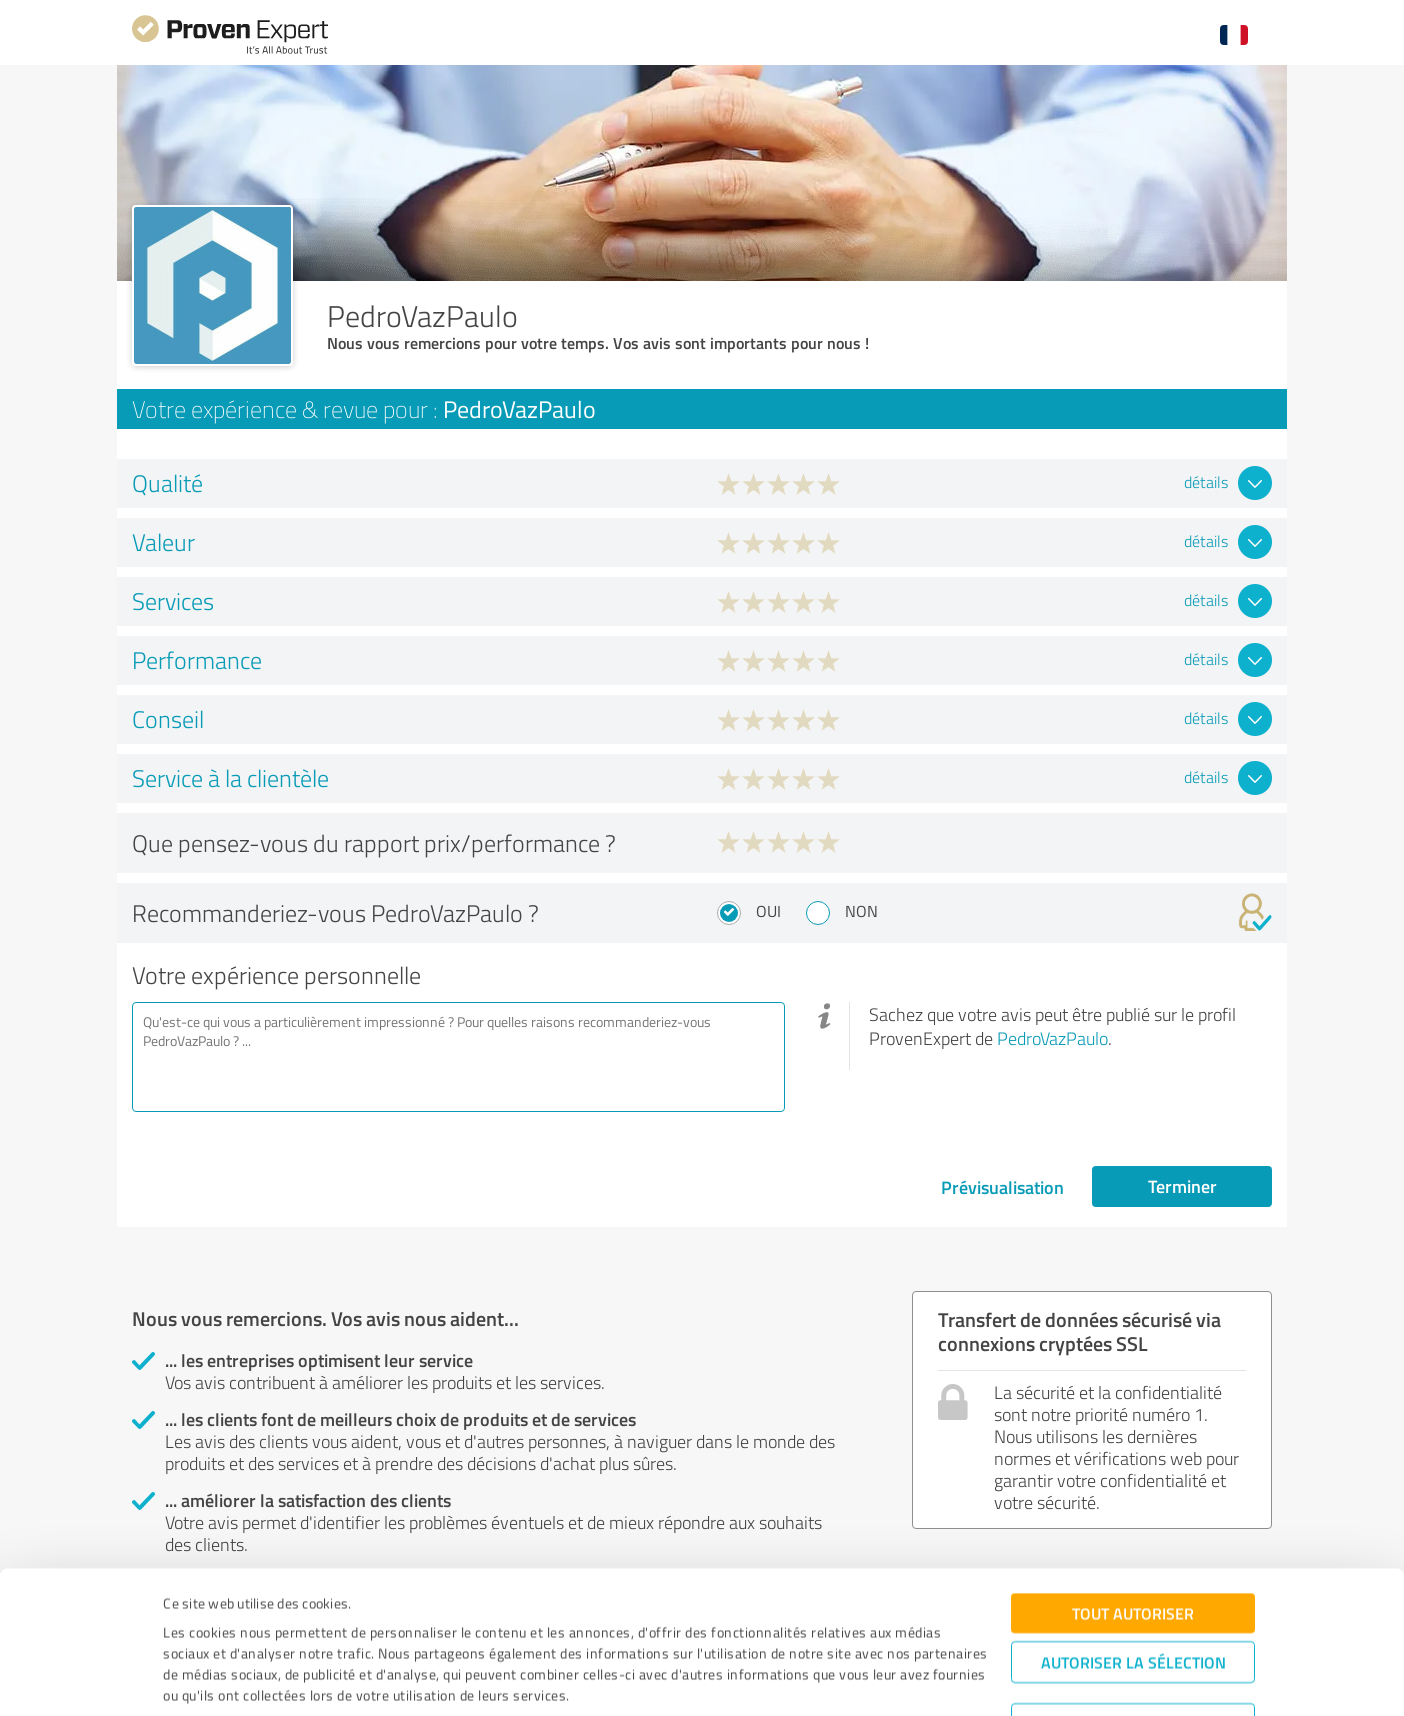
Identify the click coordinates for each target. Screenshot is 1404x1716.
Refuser (1133, 1651)
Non (861, 911)
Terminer (1182, 1186)
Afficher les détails (870, 1678)
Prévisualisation (1002, 1187)
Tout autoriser (1133, 1540)
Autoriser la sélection (1133, 1589)
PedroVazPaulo (1052, 1038)
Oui (768, 911)
